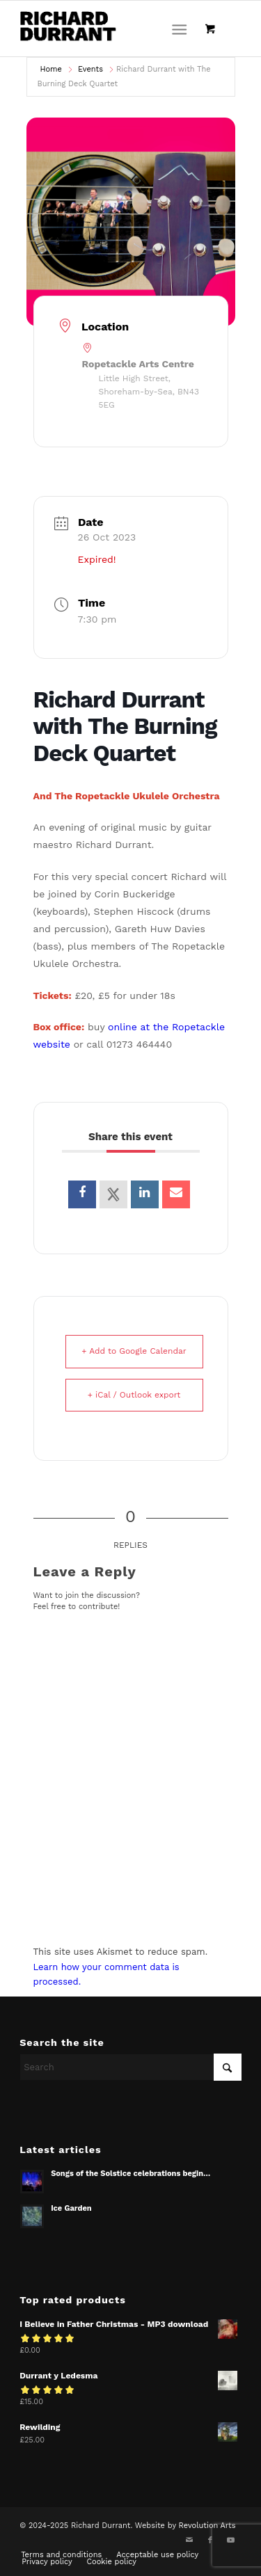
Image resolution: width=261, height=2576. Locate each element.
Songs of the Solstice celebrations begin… (130, 2173)
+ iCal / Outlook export (134, 1395)
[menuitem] (182, 28)
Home (51, 69)
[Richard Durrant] (108, 28)
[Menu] (179, 28)
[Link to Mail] (189, 2540)
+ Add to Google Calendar (133, 1351)
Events (90, 69)
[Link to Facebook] (210, 2540)
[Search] (130, 2067)
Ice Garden (71, 2208)
